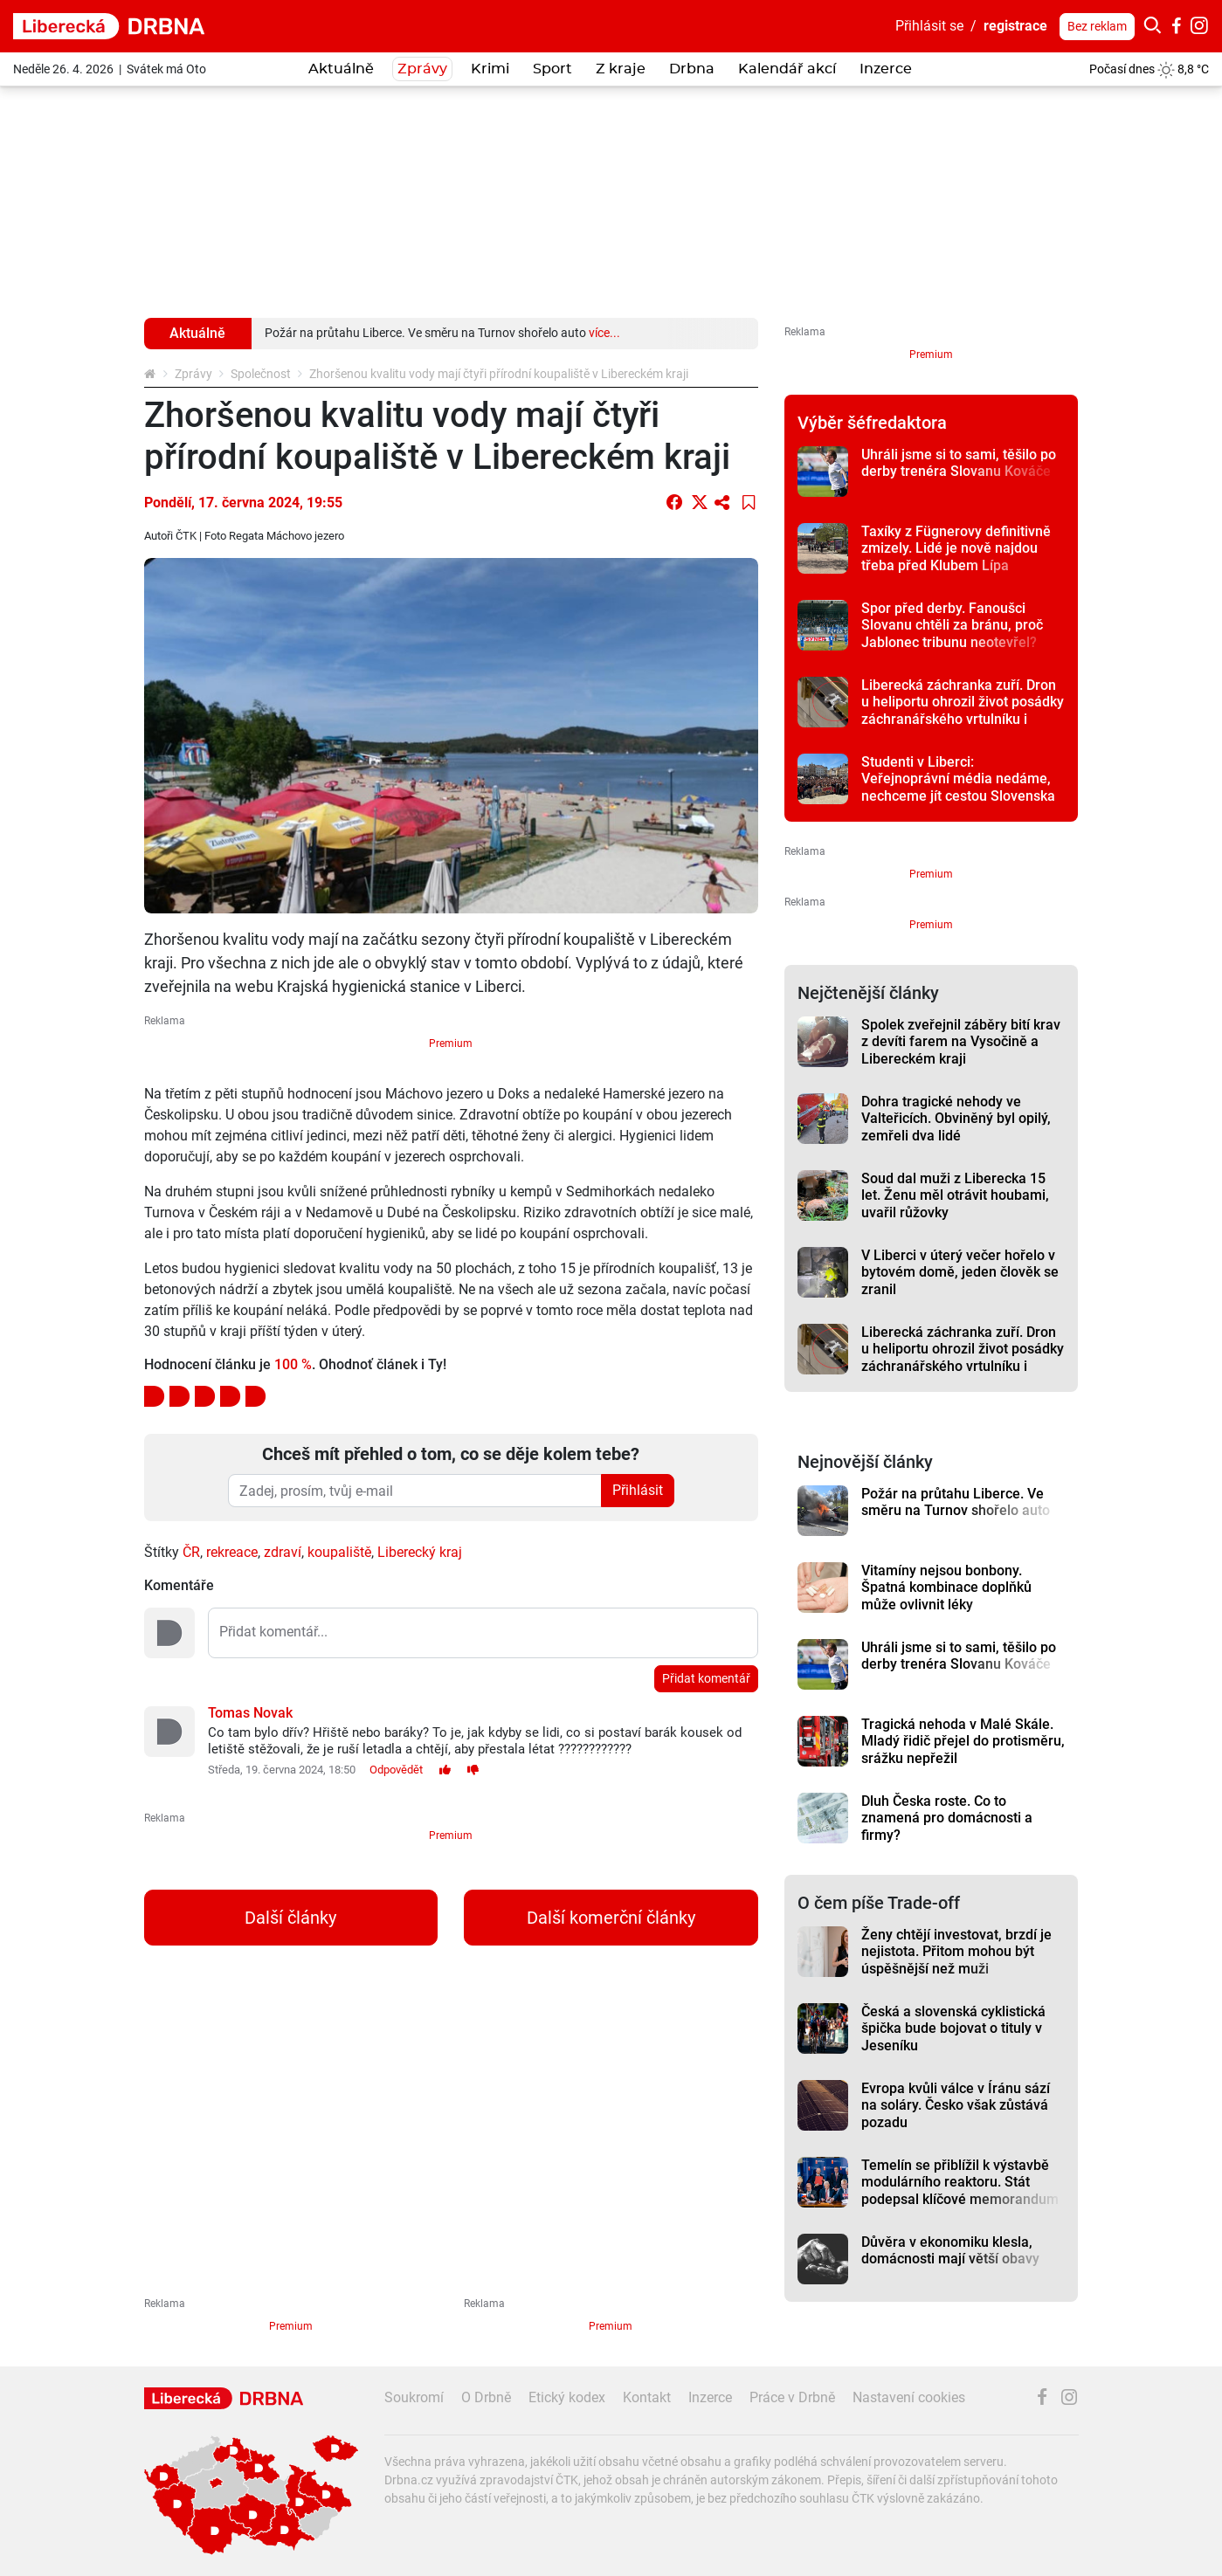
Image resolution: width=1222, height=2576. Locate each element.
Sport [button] (552, 69)
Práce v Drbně (792, 2397)
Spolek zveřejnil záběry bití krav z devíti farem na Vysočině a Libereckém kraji (960, 1041)
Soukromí (414, 2397)
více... (604, 333)
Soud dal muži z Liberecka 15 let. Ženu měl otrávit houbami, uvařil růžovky (955, 1195)
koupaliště (339, 1552)
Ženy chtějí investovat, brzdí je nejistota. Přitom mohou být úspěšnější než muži (956, 1951)
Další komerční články (611, 1917)
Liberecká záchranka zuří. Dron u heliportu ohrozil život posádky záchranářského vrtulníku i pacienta (962, 710)
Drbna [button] (692, 69)
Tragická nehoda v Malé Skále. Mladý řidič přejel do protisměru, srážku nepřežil (963, 1741)
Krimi (490, 69)
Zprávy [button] (422, 69)
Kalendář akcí (787, 69)
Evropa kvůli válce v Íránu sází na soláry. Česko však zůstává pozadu (955, 2105)
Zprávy (193, 374)
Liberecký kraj (419, 1552)
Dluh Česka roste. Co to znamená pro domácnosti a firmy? (946, 1818)
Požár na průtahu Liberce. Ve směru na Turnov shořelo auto (955, 1502)
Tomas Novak (250, 1713)
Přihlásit (637, 1490)
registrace (1015, 25)
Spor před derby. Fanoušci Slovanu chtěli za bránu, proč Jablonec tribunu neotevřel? (952, 625)
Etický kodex (566, 2397)
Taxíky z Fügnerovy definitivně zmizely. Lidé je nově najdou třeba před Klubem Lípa (956, 548)
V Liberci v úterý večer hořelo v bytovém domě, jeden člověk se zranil (960, 1272)
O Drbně (486, 2397)
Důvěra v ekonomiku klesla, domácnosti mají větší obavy (950, 2250)
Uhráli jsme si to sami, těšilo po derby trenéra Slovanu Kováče (958, 462)
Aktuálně (341, 69)
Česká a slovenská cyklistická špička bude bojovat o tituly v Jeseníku (953, 2028)
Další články (290, 1917)
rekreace (232, 1552)
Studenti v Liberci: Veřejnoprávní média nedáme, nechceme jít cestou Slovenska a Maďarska (958, 787)
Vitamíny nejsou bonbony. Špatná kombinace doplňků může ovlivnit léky (946, 1587)
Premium (451, 1043)
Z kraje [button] (621, 69)
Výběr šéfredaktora (872, 422)
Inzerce (886, 69)
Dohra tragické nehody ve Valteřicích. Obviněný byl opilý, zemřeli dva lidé (956, 1118)
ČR (191, 1552)
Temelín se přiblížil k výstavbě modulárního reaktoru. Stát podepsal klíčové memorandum (960, 2182)
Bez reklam (1097, 26)
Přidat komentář (706, 1678)
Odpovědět (396, 1769)
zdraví (282, 1552)
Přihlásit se (929, 25)
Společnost (261, 374)
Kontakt (647, 2397)
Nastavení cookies (909, 2397)
